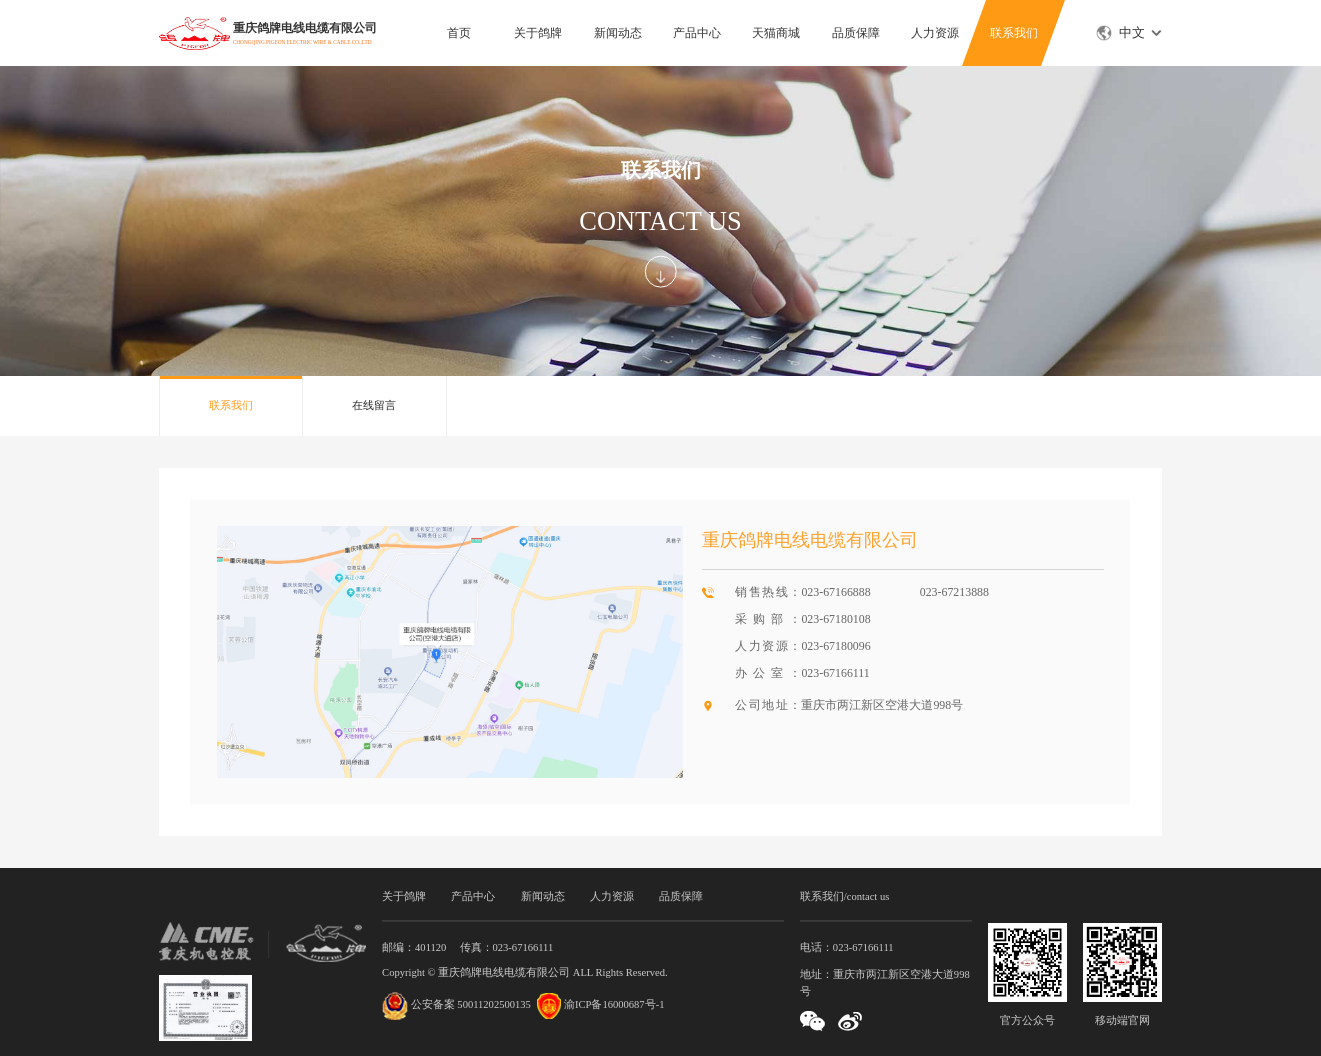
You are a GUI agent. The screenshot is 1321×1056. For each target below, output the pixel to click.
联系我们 (1014, 33)
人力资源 (935, 33)
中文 (1132, 32)
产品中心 (697, 33)
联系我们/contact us (844, 896)
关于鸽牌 (538, 33)
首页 (459, 33)
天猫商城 (776, 33)
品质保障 (856, 33)
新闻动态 (618, 33)
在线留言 (374, 405)
